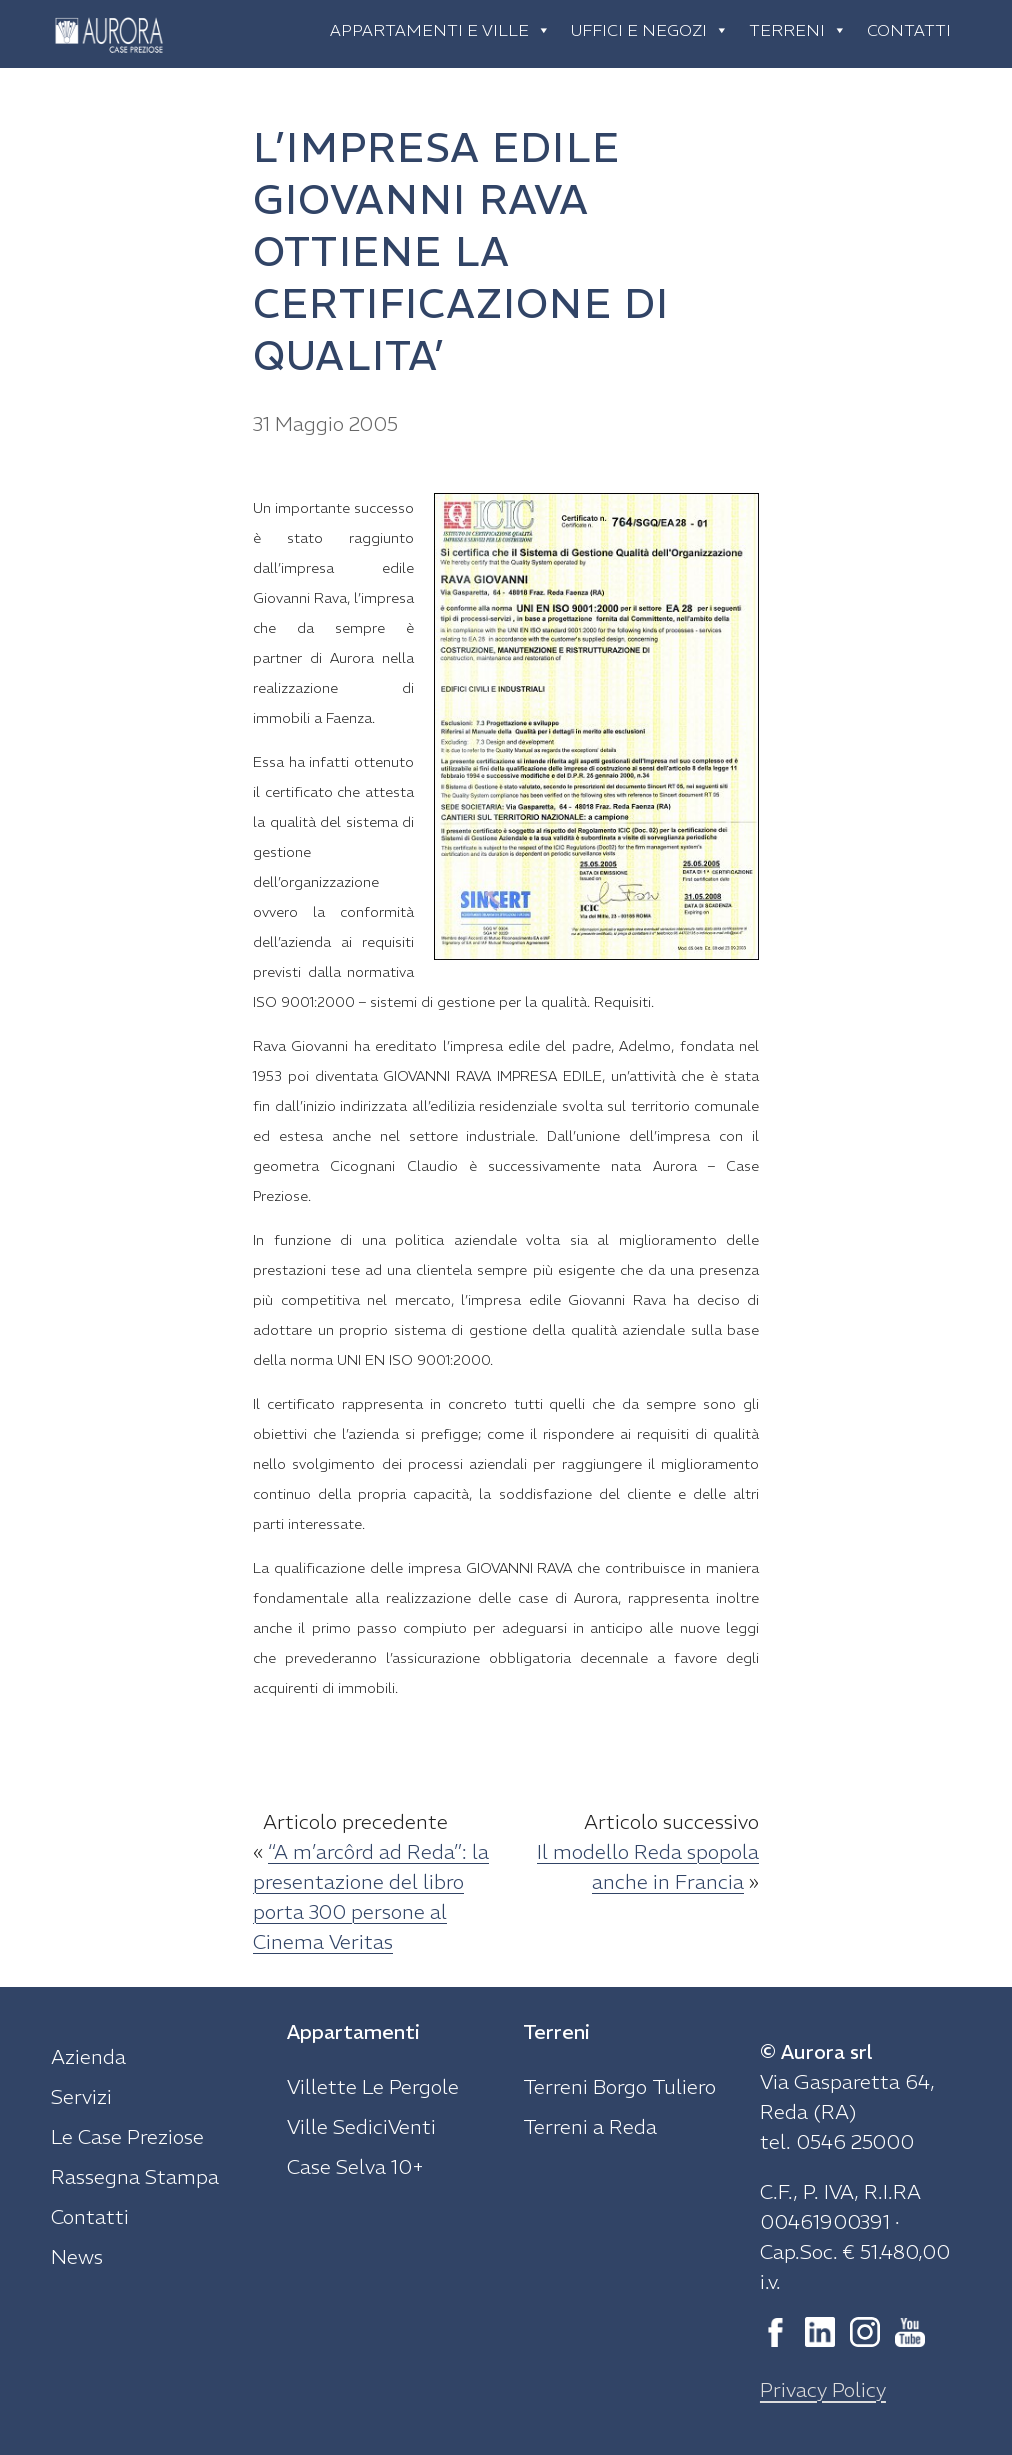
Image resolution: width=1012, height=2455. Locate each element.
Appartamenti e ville (440, 30)
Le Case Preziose (127, 2136)
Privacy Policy (823, 2389)
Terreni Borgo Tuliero (619, 2086)
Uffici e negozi (650, 30)
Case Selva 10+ (355, 2166)
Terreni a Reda (590, 2126)
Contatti (909, 30)
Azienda (88, 2056)
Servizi (81, 2096)
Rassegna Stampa (135, 2176)
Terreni (798, 30)
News (77, 2256)
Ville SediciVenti (361, 2126)
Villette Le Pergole (373, 2086)
